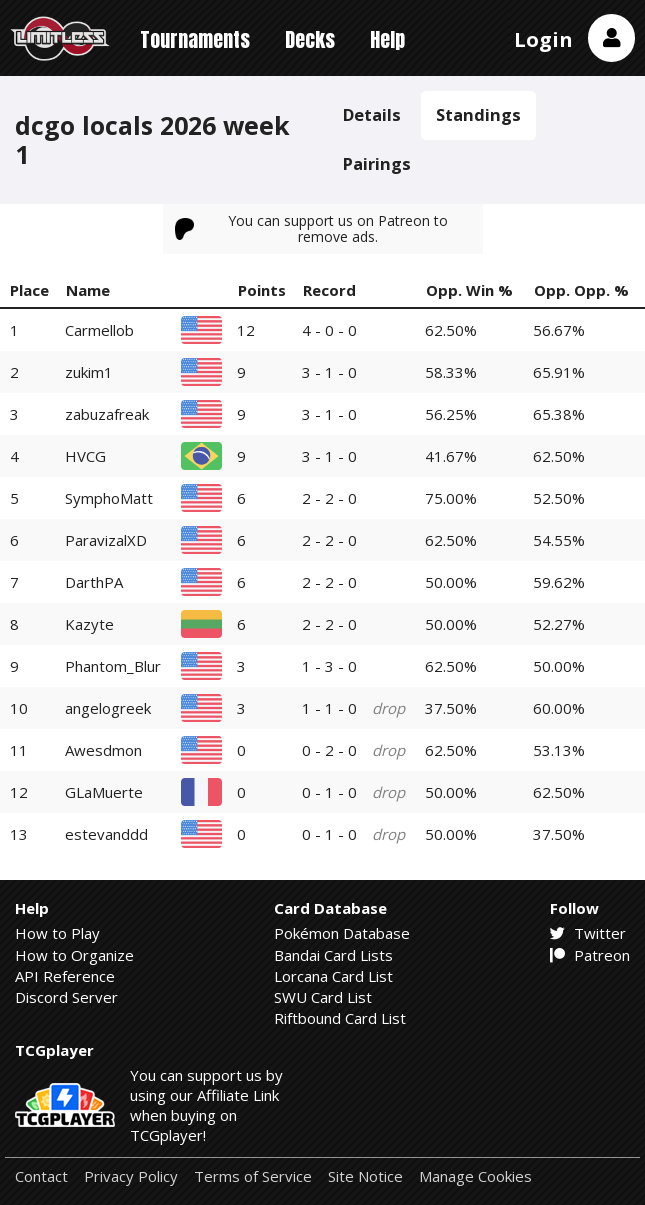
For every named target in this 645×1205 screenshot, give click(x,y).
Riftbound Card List (340, 1018)
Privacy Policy (131, 1176)
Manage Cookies (475, 1176)
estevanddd (106, 834)
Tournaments (195, 39)
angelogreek (108, 708)
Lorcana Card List (333, 976)
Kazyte (89, 624)
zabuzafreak (107, 414)
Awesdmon (103, 750)
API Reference (65, 976)
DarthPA (94, 582)
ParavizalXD (106, 540)
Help (387, 39)
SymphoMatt (109, 498)
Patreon (590, 955)
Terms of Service (253, 1176)
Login (543, 39)
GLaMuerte (104, 792)
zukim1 (89, 372)
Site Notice (365, 1176)
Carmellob (99, 330)
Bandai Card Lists (333, 955)
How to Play (57, 933)
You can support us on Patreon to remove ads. (312, 228)
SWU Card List (323, 997)
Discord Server (66, 997)
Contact (41, 1176)
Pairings (377, 163)
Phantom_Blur (113, 666)
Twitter (588, 933)
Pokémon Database (342, 933)
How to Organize (74, 955)
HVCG (85, 456)
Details (372, 114)
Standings (478, 114)
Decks (310, 39)
